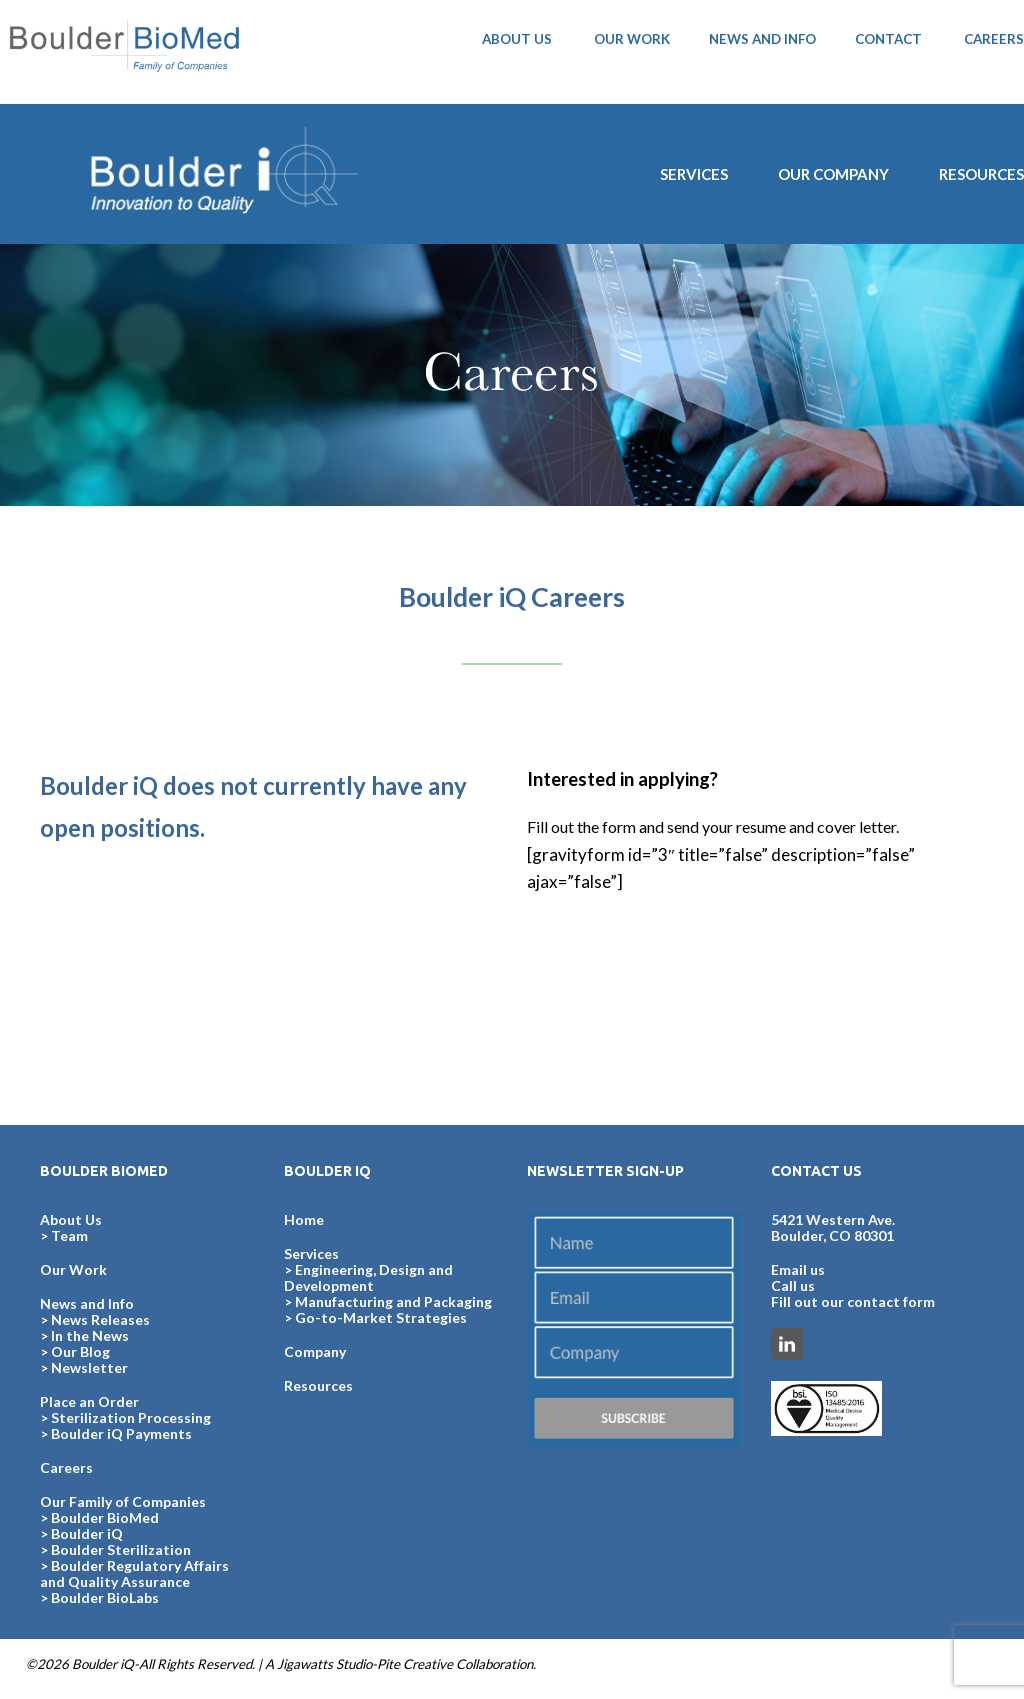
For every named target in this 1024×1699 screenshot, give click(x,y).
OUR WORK (632, 39)
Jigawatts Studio (324, 1664)
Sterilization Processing (131, 1417)
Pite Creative (415, 1664)
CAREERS (994, 39)
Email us (798, 1269)
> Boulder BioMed (99, 1517)
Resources (318, 1385)
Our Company (833, 174)
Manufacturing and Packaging (393, 1301)
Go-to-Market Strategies (381, 1317)
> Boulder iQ (81, 1533)
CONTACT (888, 39)
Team (69, 1235)
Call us (793, 1285)
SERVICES (694, 174)
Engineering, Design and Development (368, 1277)
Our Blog (80, 1351)
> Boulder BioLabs (99, 1597)
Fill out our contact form (853, 1301)
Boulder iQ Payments (121, 1433)
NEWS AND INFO (762, 39)
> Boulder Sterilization (115, 1549)
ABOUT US (517, 39)
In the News (90, 1335)
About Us (71, 1219)
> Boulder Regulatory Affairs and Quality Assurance (134, 1573)
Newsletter (89, 1367)
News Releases (100, 1319)
